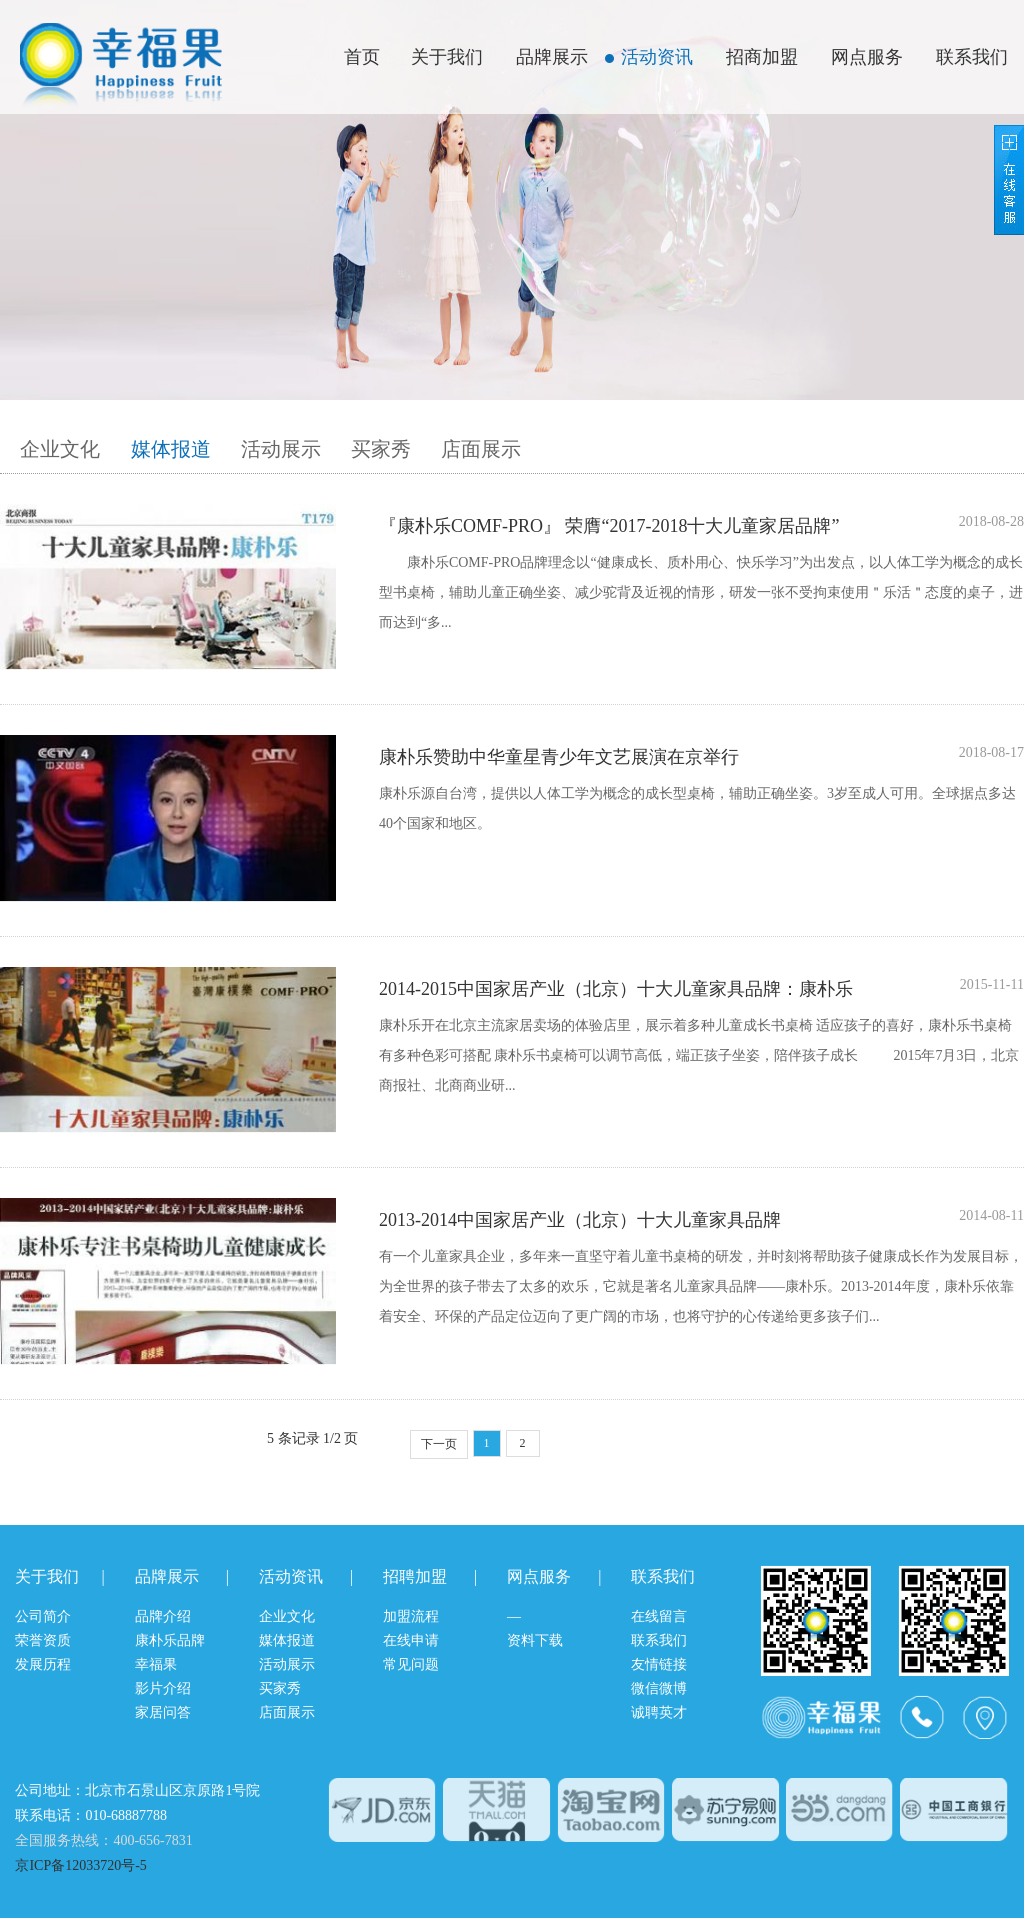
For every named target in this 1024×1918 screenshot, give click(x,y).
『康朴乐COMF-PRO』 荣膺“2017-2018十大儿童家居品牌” (609, 526)
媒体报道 (171, 449)
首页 (362, 57)
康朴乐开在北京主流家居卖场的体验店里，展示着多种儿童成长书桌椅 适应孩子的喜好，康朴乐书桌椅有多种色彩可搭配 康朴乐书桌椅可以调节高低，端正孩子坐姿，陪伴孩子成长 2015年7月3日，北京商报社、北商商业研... (699, 1055)
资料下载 (535, 1640)
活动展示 (281, 449)
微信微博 (659, 1688)
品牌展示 (552, 57)
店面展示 (481, 449)
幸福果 (156, 1664)
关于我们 (447, 57)
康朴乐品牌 (170, 1640)
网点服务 (867, 57)
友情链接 (659, 1664)
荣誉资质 (43, 1640)
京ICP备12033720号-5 (80, 1865)
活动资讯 (657, 57)
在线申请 (411, 1640)
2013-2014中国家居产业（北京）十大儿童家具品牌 (580, 1220)
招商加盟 (762, 57)
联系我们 (972, 57)
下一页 (439, 1444)
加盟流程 (411, 1616)
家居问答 (163, 1712)
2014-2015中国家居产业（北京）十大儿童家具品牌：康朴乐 (616, 989)
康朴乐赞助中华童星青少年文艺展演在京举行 (559, 757)
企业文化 (60, 449)
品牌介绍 (163, 1616)
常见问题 (411, 1664)
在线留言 (659, 1616)
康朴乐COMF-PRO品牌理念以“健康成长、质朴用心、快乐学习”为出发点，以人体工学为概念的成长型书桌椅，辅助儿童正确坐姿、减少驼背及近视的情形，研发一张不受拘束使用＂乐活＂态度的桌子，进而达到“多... (701, 592)
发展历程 (43, 1664)
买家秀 (381, 449)
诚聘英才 (659, 1712)
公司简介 (43, 1616)
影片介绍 (163, 1688)
